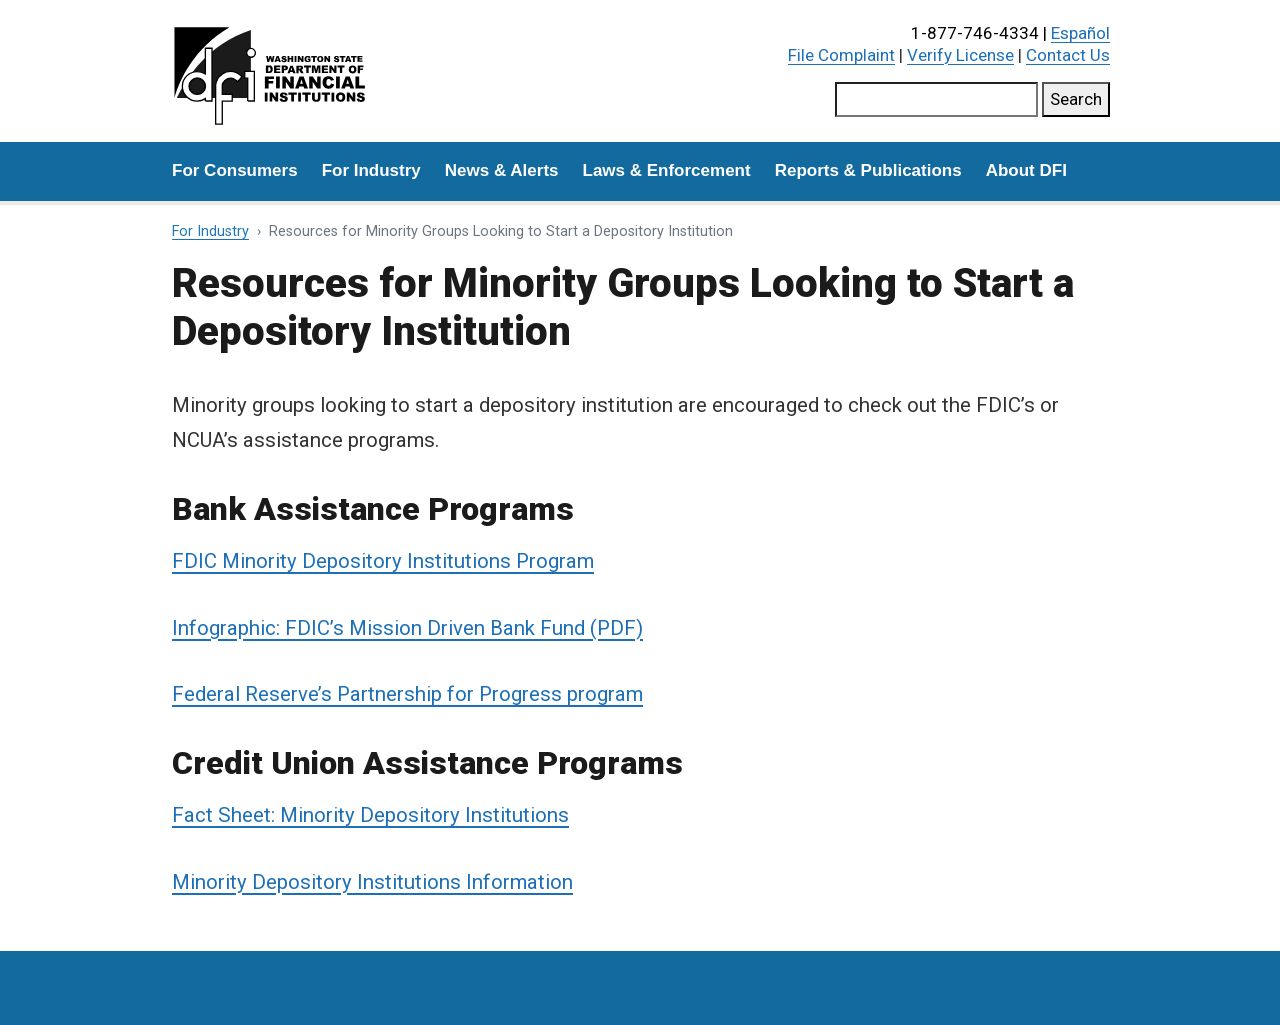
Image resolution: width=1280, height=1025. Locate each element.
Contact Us (1068, 55)
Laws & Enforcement (667, 170)
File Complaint (841, 55)
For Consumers (235, 170)
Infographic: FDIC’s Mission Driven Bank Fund (378, 628)
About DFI (1026, 170)
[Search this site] (936, 99)
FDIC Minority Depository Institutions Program (383, 561)
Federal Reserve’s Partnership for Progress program (407, 694)
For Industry (371, 170)
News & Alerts (502, 170)
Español (1080, 33)
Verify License (960, 55)
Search (1076, 99)
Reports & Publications (868, 170)
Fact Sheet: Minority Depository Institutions (370, 815)
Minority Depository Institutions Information (372, 882)
